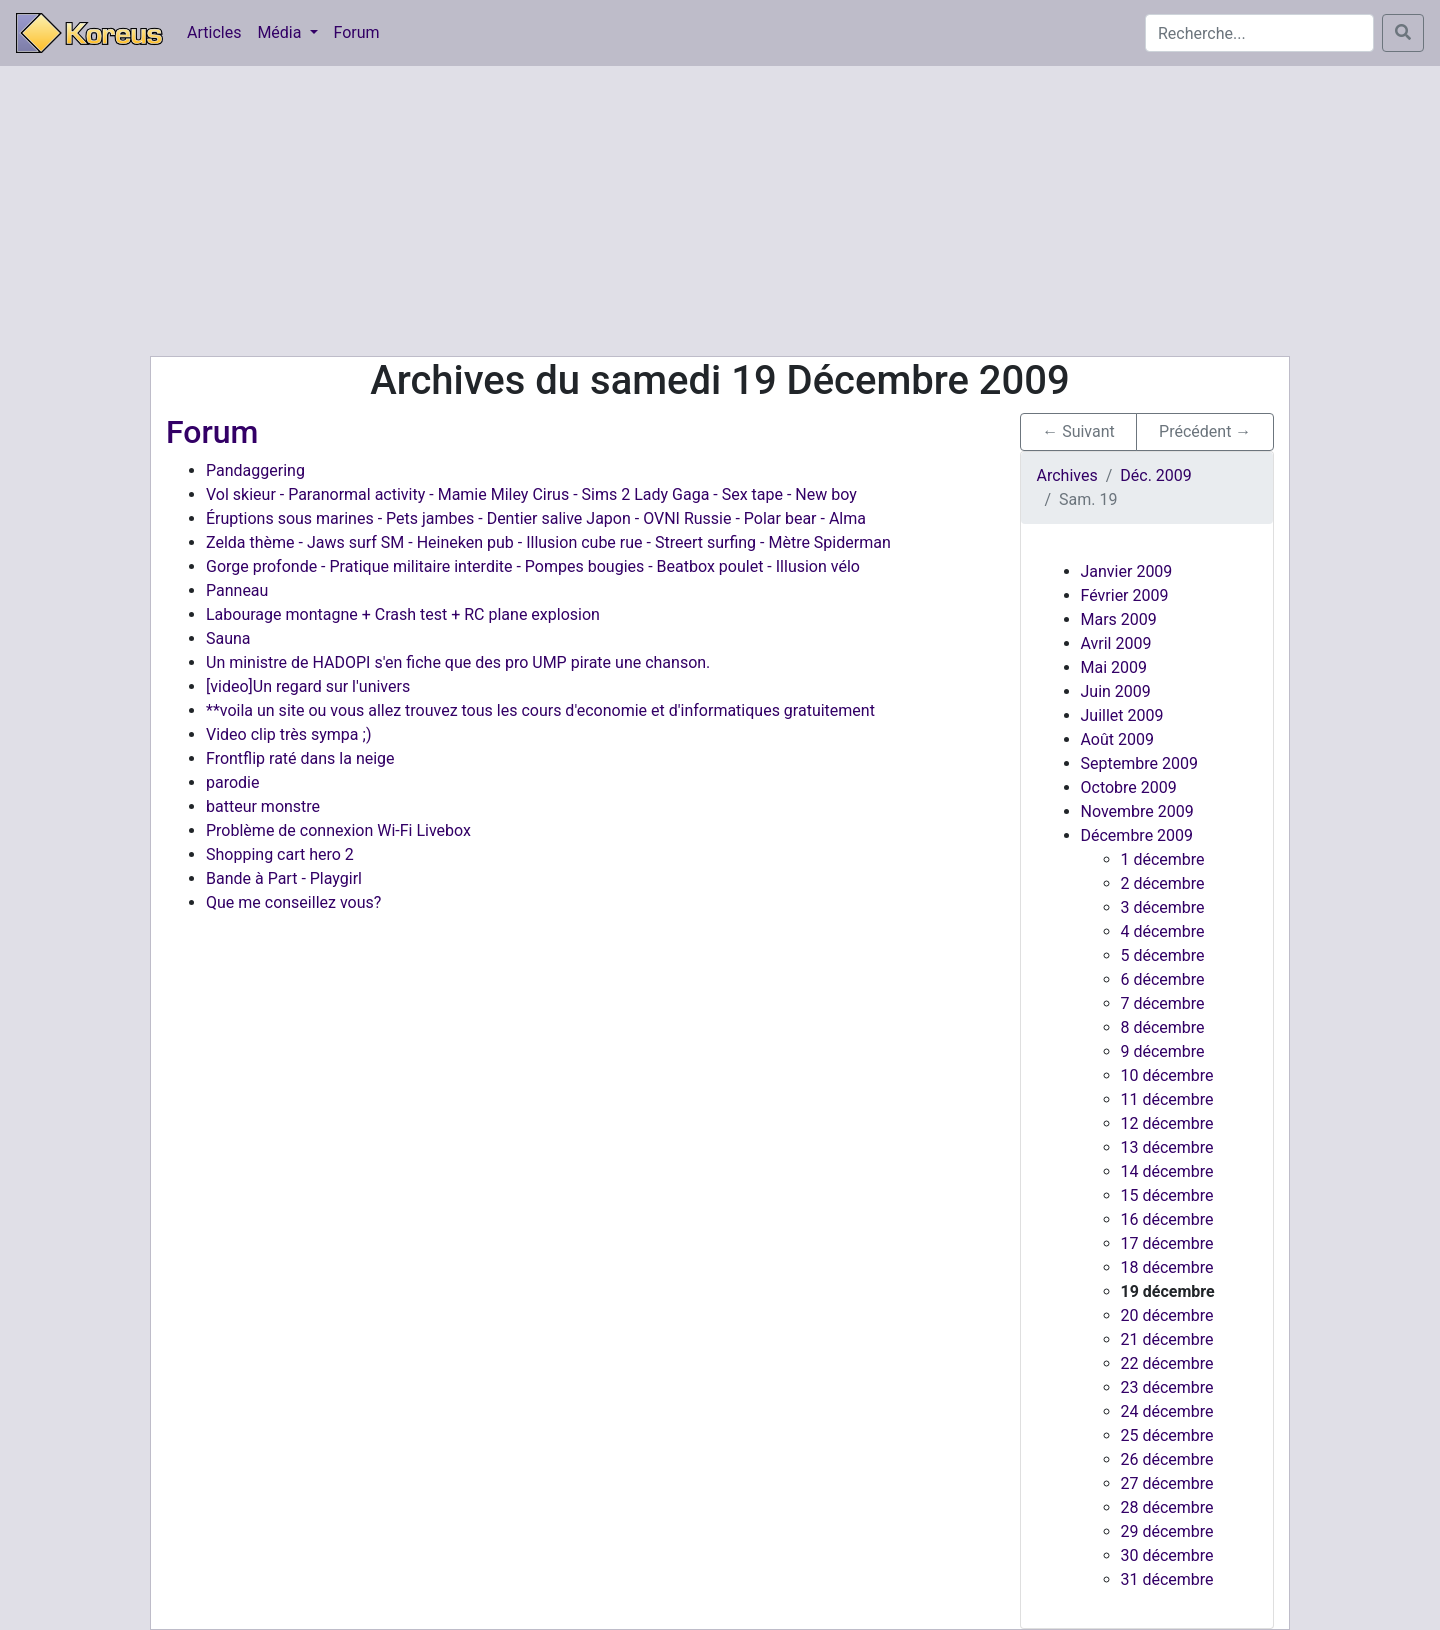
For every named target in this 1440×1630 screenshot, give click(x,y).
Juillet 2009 (1122, 715)
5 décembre (1163, 955)
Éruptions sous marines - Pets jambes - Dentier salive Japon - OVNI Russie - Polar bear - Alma (536, 518)
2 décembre (1163, 883)
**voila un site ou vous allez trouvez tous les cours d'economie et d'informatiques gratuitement (540, 710)
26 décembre (1167, 1459)
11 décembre (1167, 1099)
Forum (357, 32)
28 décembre (1167, 1507)
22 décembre (1167, 1363)
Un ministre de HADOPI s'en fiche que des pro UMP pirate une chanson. (458, 662)
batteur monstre (263, 806)
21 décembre (1167, 1339)
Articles (214, 32)
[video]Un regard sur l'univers (308, 686)
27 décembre (1167, 1483)
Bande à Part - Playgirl (284, 878)
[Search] (1259, 33)
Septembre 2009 (1139, 763)
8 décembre (1163, 1027)
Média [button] (281, 32)
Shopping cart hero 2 (280, 854)
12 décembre (1167, 1123)
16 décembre (1167, 1219)
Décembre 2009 (1137, 835)
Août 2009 (1117, 739)
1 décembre (1163, 859)
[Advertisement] (720, 211)
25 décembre (1167, 1435)
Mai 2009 (1114, 667)
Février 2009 (1125, 595)
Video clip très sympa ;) (288, 734)
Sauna (228, 638)
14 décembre (1167, 1171)
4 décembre (1163, 931)
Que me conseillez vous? (293, 902)
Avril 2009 (1116, 643)
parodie (232, 782)
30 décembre (1167, 1555)
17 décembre (1167, 1243)
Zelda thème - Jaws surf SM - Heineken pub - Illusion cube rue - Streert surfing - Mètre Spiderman (548, 542)
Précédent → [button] (1205, 431)
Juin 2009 (1116, 691)
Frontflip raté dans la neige (300, 758)
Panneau (237, 590)
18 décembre (1167, 1267)
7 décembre (1163, 1003)
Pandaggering (255, 470)
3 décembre (1163, 907)
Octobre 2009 (1129, 787)
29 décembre (1167, 1531)
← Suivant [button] (1078, 431)
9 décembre (1163, 1051)
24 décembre (1167, 1411)
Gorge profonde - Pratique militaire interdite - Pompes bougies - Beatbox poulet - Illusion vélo (533, 566)
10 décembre (1167, 1075)
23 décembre (1167, 1387)
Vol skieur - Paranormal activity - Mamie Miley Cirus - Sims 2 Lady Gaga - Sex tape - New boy (531, 494)
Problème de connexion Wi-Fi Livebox (338, 830)
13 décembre (1167, 1147)
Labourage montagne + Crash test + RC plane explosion (403, 614)
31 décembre (1167, 1579)
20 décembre (1167, 1315)
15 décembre (1167, 1195)
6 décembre (1163, 979)
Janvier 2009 (1127, 571)
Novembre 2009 (1137, 811)
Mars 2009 (1119, 619)
